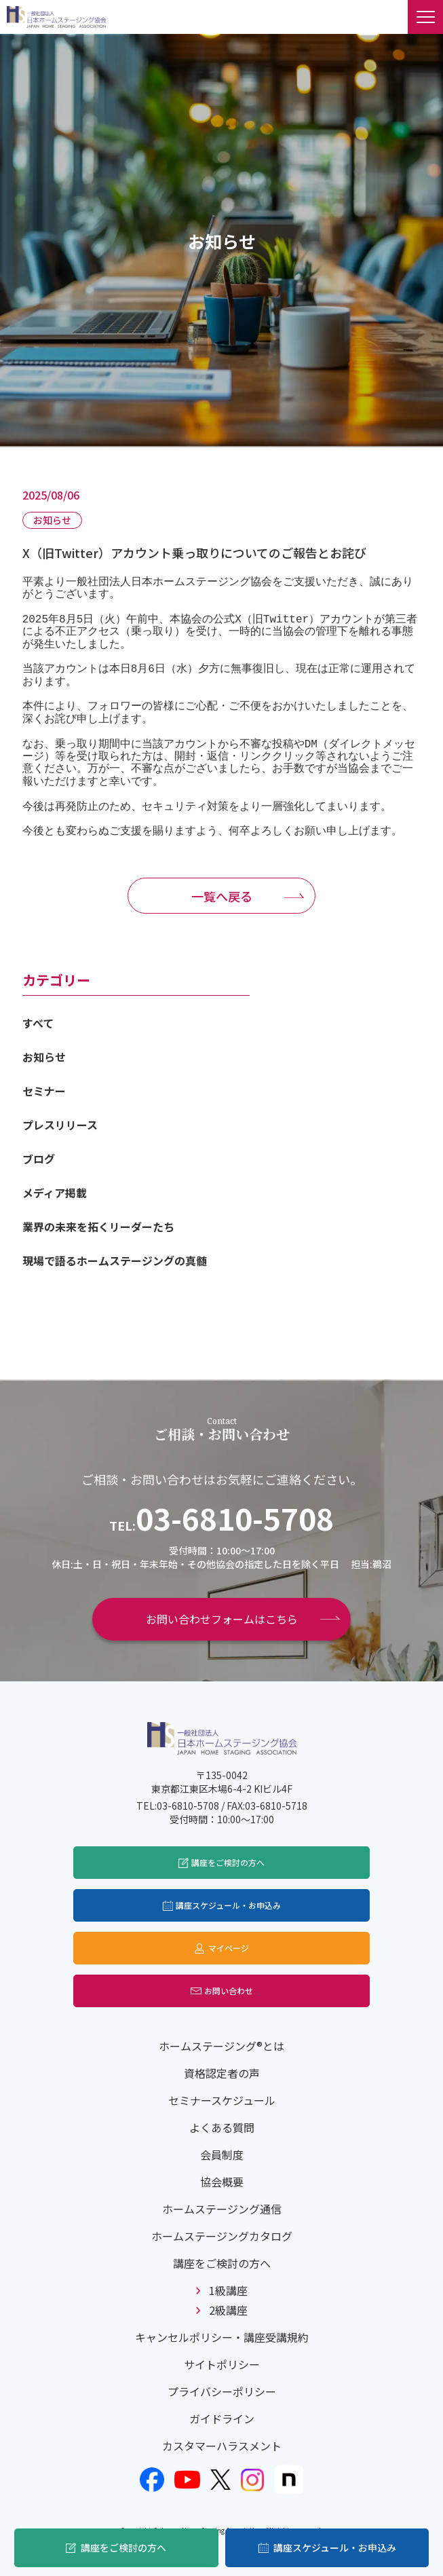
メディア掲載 (54, 1192)
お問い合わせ (228, 1990)
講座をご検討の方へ (123, 2547)
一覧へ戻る (221, 896)
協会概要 (222, 2181)
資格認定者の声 (222, 2073)
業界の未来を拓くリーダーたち (98, 1226)
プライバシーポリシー (222, 2391)
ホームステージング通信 (222, 2209)
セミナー (44, 1091)
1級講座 (228, 2290)
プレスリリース (60, 1125)
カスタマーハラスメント (222, 2446)
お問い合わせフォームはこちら (222, 1619)
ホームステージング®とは (221, 2046)
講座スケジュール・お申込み (334, 2547)
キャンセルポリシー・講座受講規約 (222, 2337)
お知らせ (44, 1057)
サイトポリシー (222, 2364)
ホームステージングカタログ (221, 2236)
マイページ (228, 1948)
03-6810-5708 (235, 1517)
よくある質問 (221, 2127)
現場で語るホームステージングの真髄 (114, 1260)
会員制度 (222, 2154)
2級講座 (228, 2310)
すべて (38, 1023)
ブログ (38, 1159)
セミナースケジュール (221, 2100)
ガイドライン (221, 2418)
